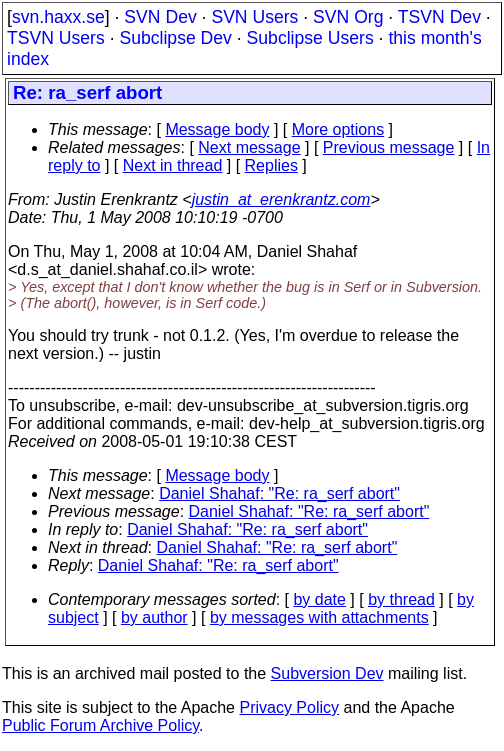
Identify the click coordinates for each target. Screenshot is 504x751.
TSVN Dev (439, 17)
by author (154, 617)
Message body (217, 129)
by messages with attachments (319, 617)
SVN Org (348, 17)
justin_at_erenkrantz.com (281, 199)
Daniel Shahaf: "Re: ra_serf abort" (279, 493)
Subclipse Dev (175, 38)
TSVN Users (56, 38)
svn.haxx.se (58, 17)
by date (319, 599)
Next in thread (173, 165)
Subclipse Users (310, 38)
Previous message (389, 147)
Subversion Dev (327, 673)
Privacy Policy (289, 707)
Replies (271, 165)
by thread (401, 599)
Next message (249, 147)
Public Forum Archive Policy (100, 725)
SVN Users (254, 17)
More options (338, 129)
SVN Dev (160, 17)
